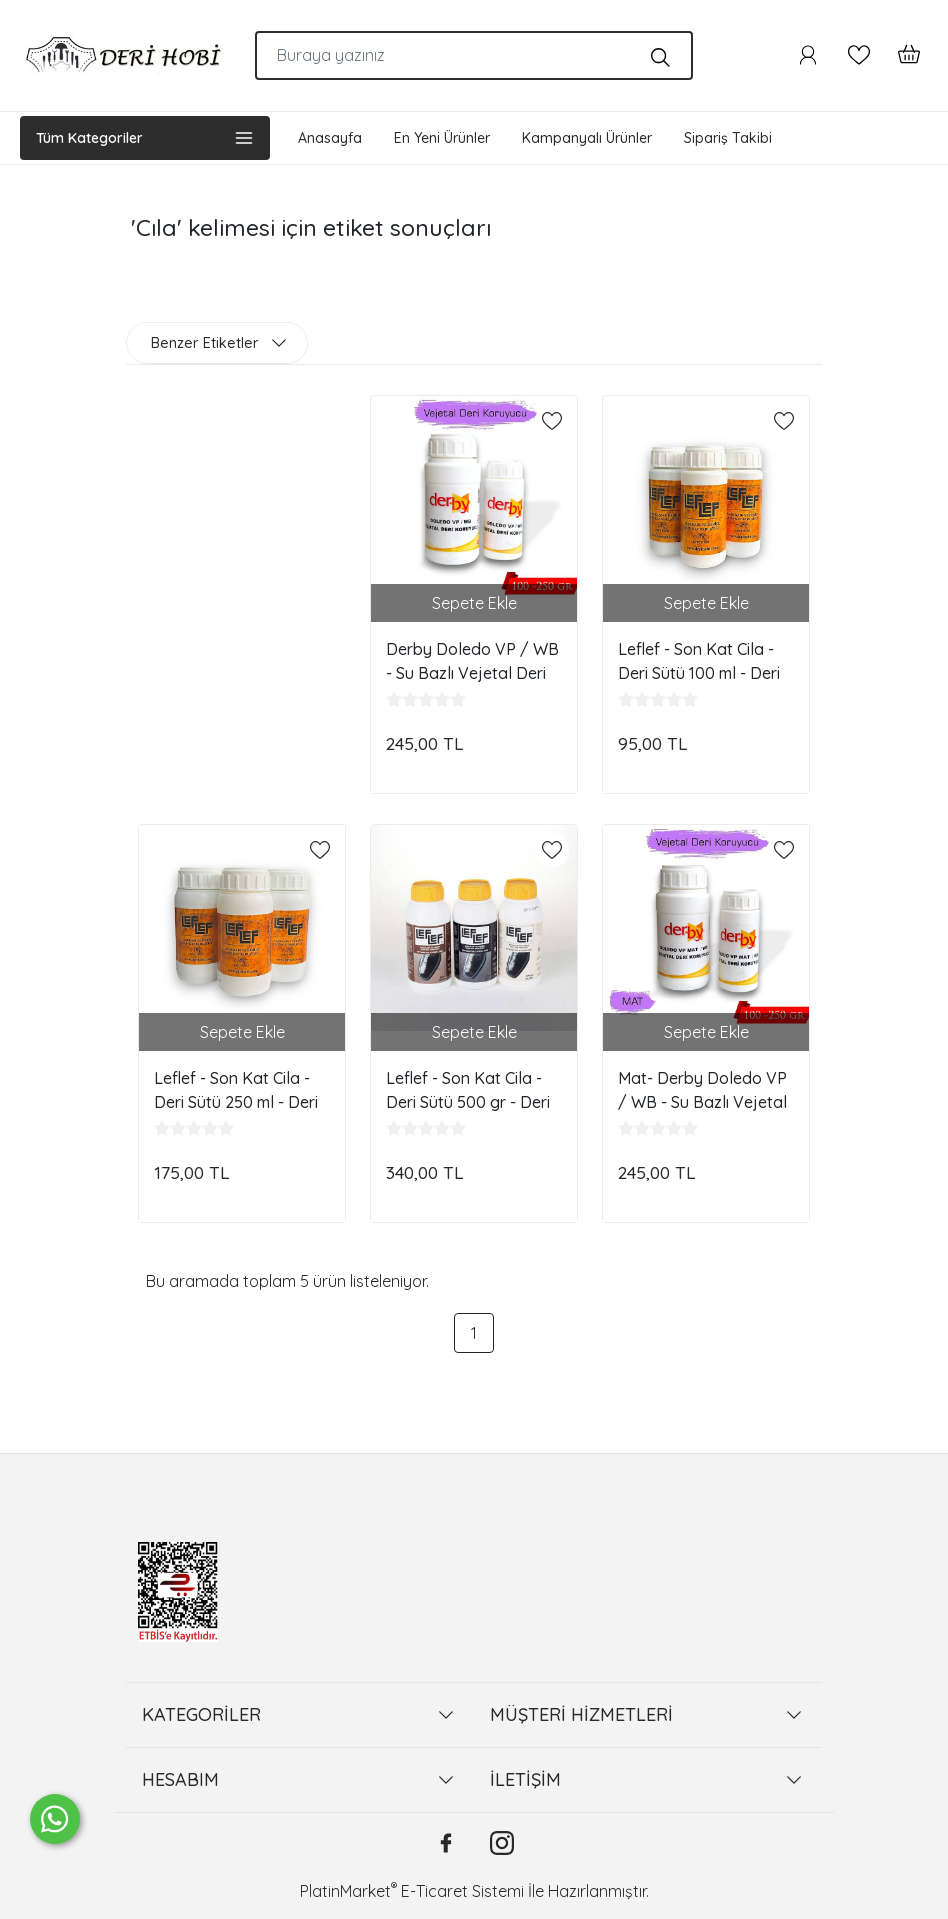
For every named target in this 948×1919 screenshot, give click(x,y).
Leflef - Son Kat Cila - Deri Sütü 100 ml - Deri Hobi (699, 661)
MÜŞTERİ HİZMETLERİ (581, 1714)
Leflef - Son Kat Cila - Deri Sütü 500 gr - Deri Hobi (468, 1090)
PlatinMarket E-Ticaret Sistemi (412, 1891)
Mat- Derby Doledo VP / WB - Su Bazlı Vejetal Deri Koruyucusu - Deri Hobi (702, 1090)
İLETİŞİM (525, 1779)
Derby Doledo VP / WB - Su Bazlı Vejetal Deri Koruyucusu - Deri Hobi (472, 661)
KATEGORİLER (201, 1714)
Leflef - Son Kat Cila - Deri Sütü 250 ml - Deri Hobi (236, 1090)
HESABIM (180, 1779)
